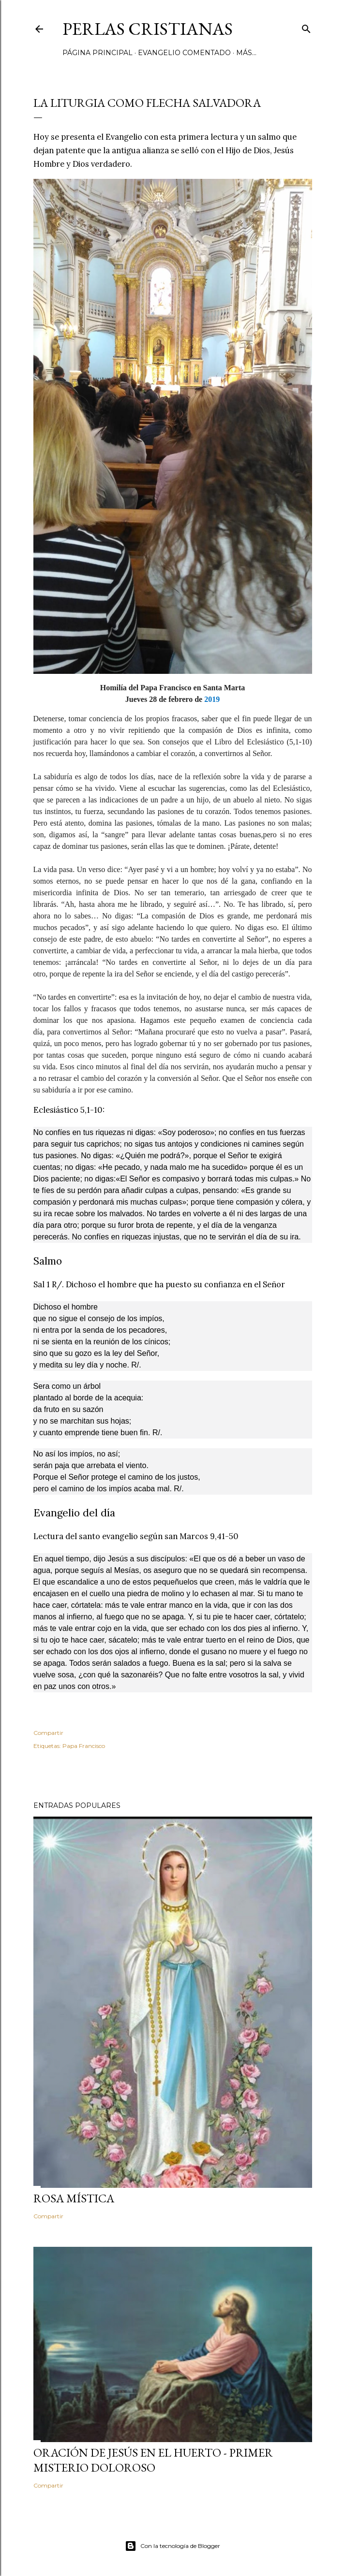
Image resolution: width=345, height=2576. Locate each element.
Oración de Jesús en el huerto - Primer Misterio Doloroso (153, 2460)
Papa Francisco (83, 1745)
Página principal (97, 52)
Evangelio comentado (184, 52)
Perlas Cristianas (147, 28)
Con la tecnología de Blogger (172, 2546)
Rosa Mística (73, 2198)
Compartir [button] (48, 1732)
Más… (246, 52)
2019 (212, 699)
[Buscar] (306, 26)
